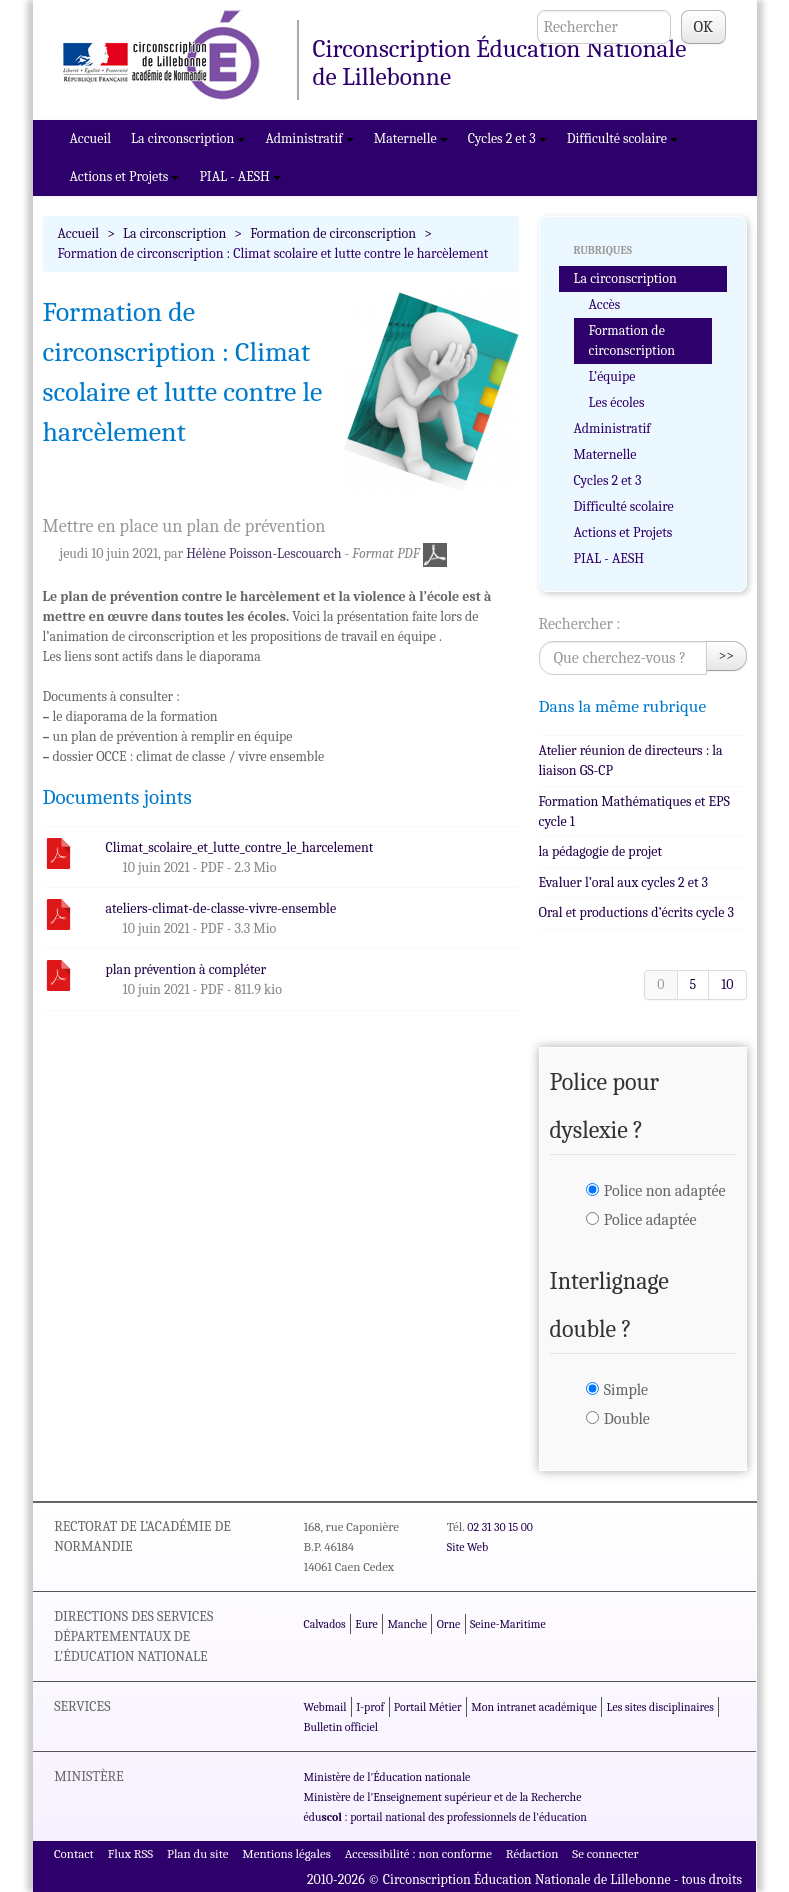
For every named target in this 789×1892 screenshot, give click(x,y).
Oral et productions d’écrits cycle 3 (636, 912)
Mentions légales (286, 1853)
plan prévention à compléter (186, 969)
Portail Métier (428, 1707)
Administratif (309, 138)
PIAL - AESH (240, 176)
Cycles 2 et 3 (507, 138)
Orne (449, 1624)
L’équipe (612, 376)
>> (727, 655)
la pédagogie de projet (600, 851)
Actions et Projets (125, 176)
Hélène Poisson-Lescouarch (263, 553)
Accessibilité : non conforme (418, 1853)
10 (727, 984)
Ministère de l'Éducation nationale (387, 1777)
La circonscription (188, 138)
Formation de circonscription (333, 233)
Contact (74, 1853)
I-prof (370, 1707)
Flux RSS (131, 1853)
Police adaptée (650, 1220)
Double (627, 1419)
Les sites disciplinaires (660, 1707)
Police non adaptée (665, 1191)
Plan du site (197, 1853)
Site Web (467, 1547)
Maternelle (411, 138)
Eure (366, 1624)
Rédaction (532, 1853)
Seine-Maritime (508, 1624)
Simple (626, 1390)
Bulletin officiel (341, 1727)
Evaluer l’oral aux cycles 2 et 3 (624, 882)
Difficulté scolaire (622, 138)
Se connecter (605, 1853)
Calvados (325, 1624)
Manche (407, 1624)
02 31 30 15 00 (500, 1527)
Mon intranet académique (534, 1707)
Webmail (325, 1707)
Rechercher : (580, 624)
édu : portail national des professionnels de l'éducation (445, 1817)
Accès (605, 304)
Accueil (91, 138)
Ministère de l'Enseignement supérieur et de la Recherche (443, 1797)
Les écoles (617, 402)
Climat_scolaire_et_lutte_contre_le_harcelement (240, 847)
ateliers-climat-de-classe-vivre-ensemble (221, 908)
